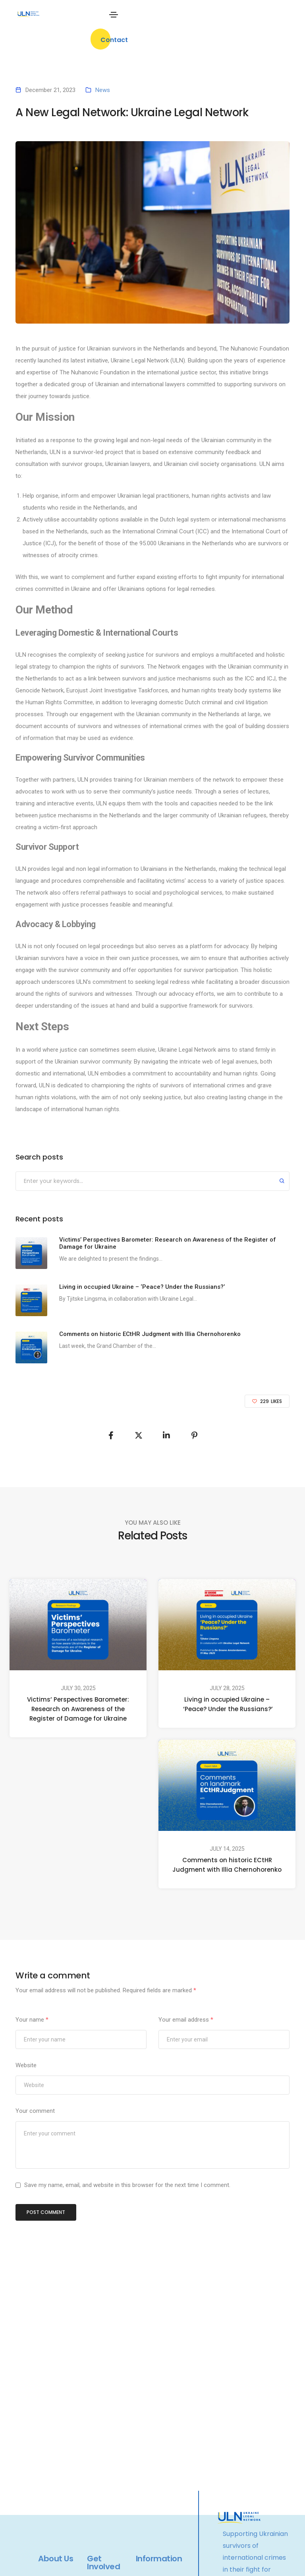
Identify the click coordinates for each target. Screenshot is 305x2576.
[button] (114, 39)
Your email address (185, 2019)
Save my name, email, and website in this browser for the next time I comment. (127, 2185)
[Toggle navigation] (113, 14)
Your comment (35, 2110)
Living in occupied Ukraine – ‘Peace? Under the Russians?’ (227, 1704)
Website (26, 2065)
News (102, 90)
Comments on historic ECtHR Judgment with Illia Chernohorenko (227, 1865)
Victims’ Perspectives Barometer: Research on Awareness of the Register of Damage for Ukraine (78, 1709)
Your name (31, 2019)
